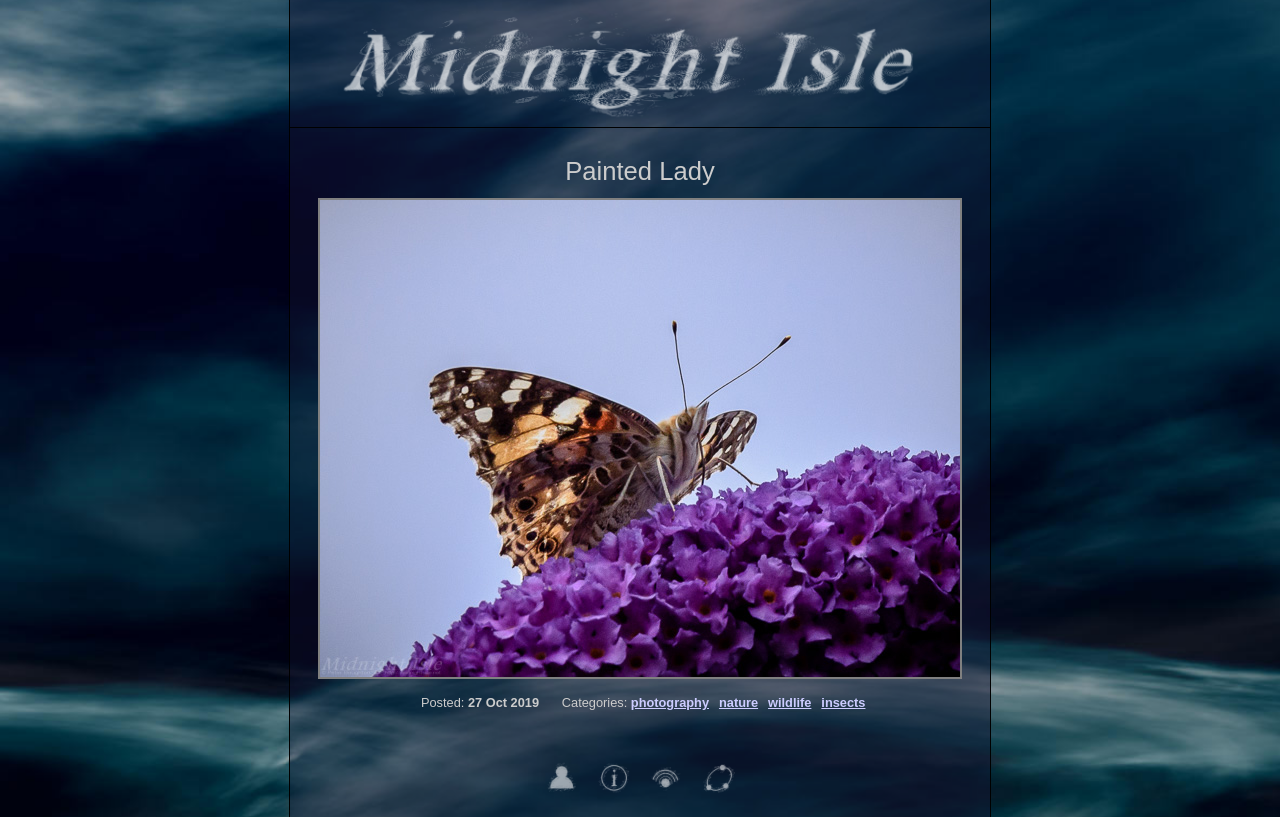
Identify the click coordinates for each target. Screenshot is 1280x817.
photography (670, 702)
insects (843, 702)
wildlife (789, 702)
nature (738, 702)
